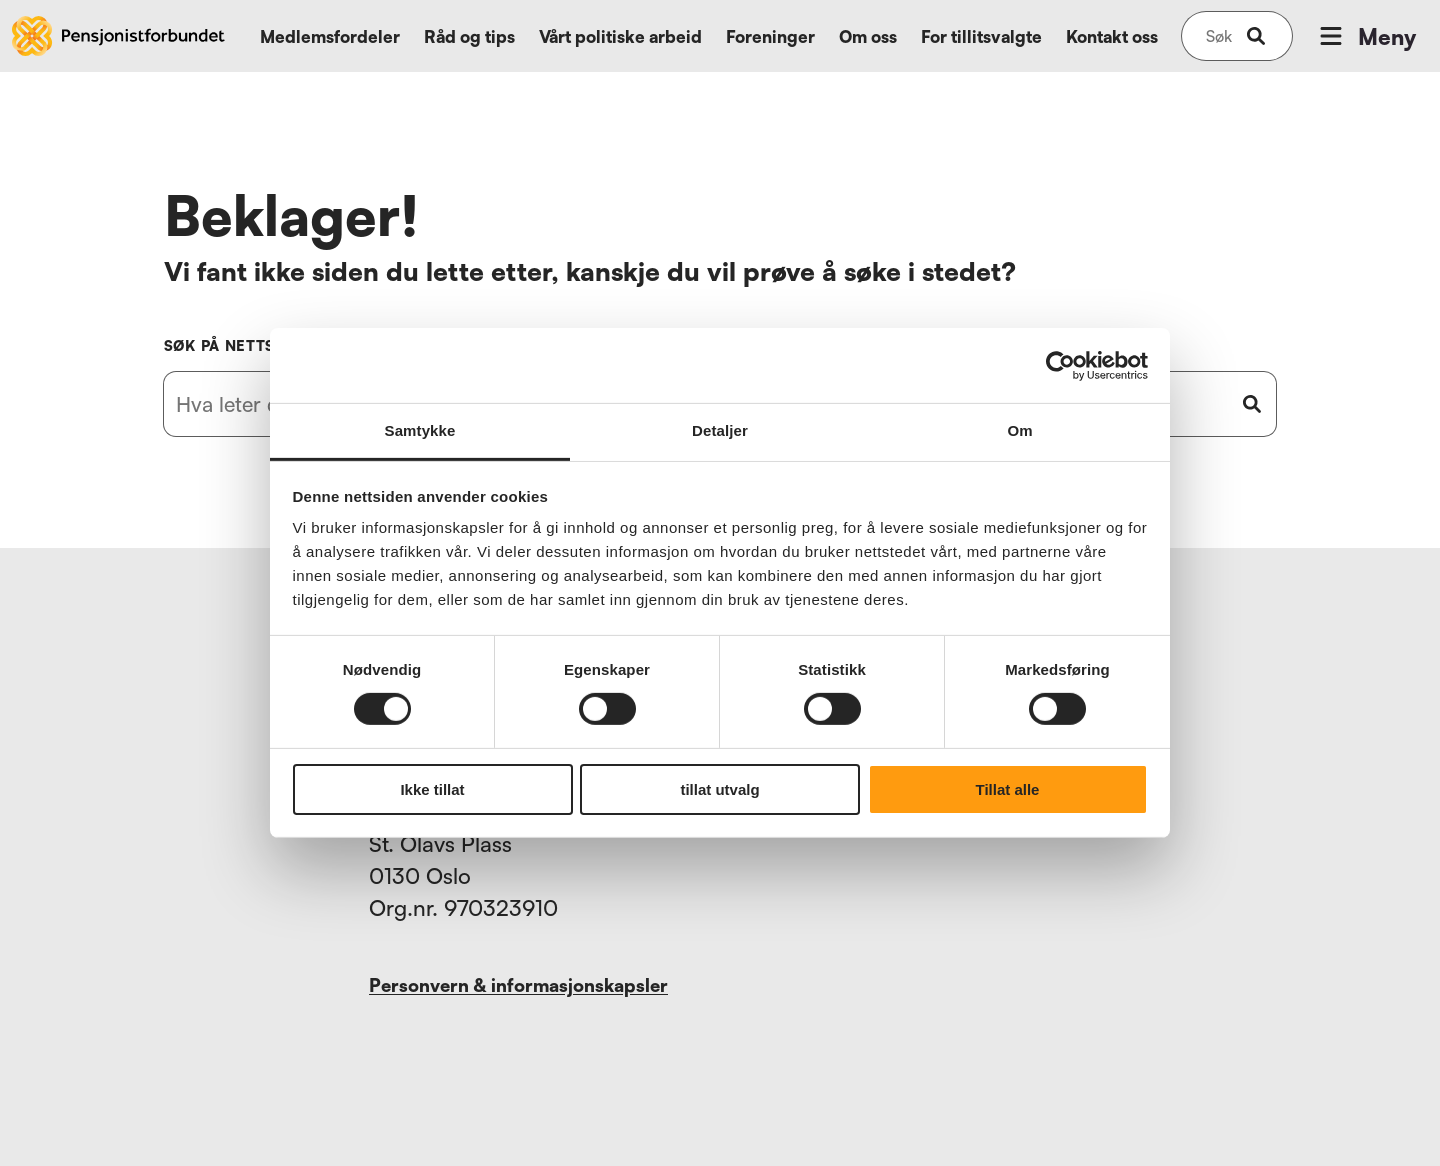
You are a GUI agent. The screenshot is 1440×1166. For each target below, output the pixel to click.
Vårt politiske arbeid (620, 36)
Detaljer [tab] (720, 430)
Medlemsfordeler (330, 36)
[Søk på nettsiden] (1219, 36)
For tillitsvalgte (981, 36)
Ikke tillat (432, 789)
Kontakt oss (1112, 36)
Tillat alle (1008, 789)
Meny (1366, 36)
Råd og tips (469, 36)
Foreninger (770, 36)
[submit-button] (1256, 36)
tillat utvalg (719, 789)
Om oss (868, 36)
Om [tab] (1019, 430)
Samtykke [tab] (420, 430)
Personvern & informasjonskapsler (518, 985)
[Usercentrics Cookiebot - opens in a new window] (1060, 365)
